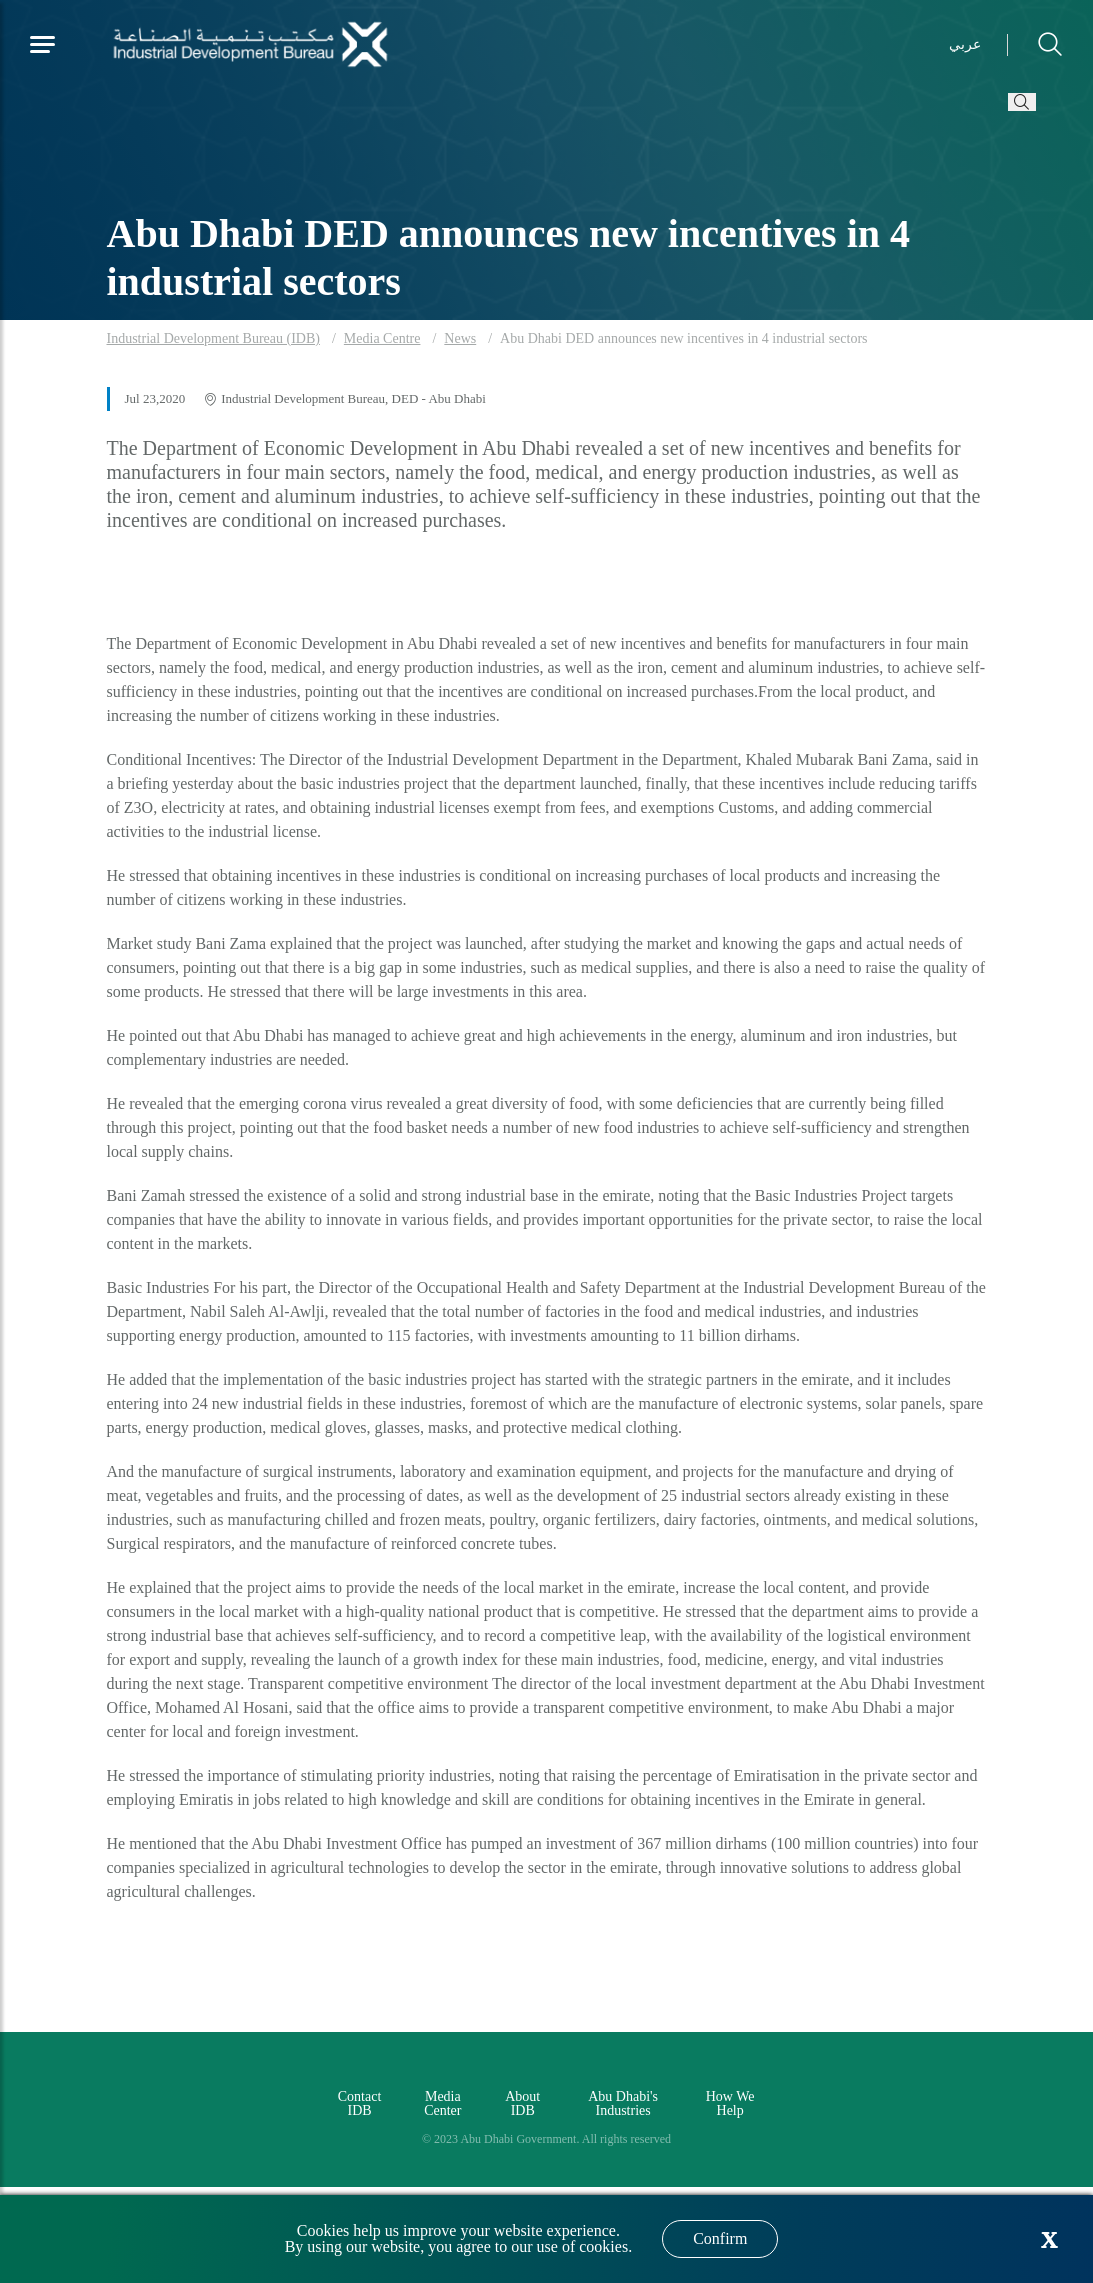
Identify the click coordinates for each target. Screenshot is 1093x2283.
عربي (965, 44)
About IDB (522, 2103)
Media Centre (382, 338)
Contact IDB (360, 2103)
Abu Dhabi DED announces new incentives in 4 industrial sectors (683, 338)
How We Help (730, 2103)
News (460, 338)
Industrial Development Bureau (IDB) (213, 338)
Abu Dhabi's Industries (623, 2103)
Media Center (442, 2103)
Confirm (720, 2238)
